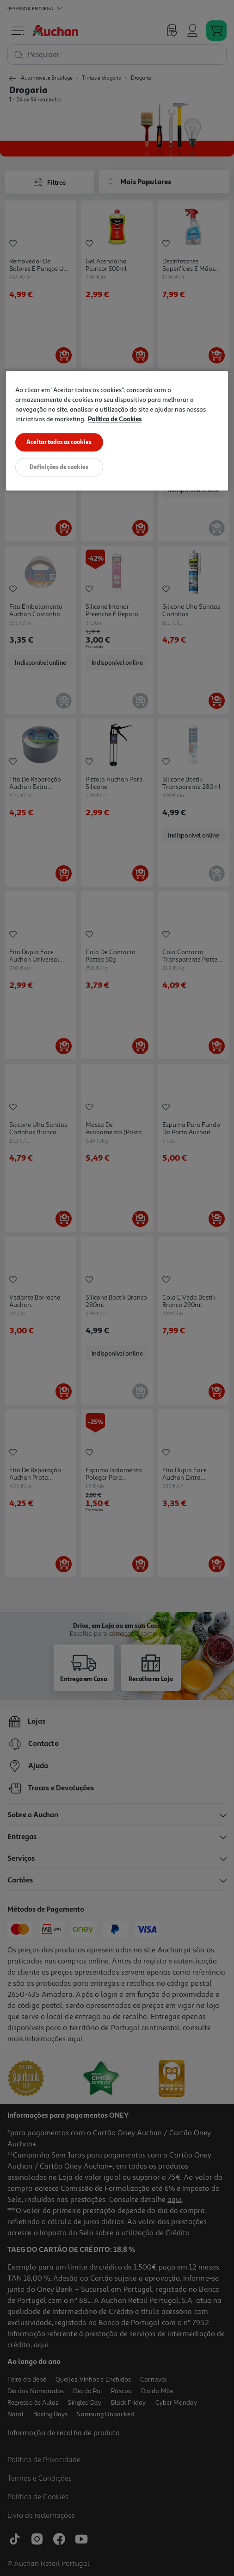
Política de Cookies (115, 419)
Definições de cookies (59, 467)
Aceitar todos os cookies (59, 441)
